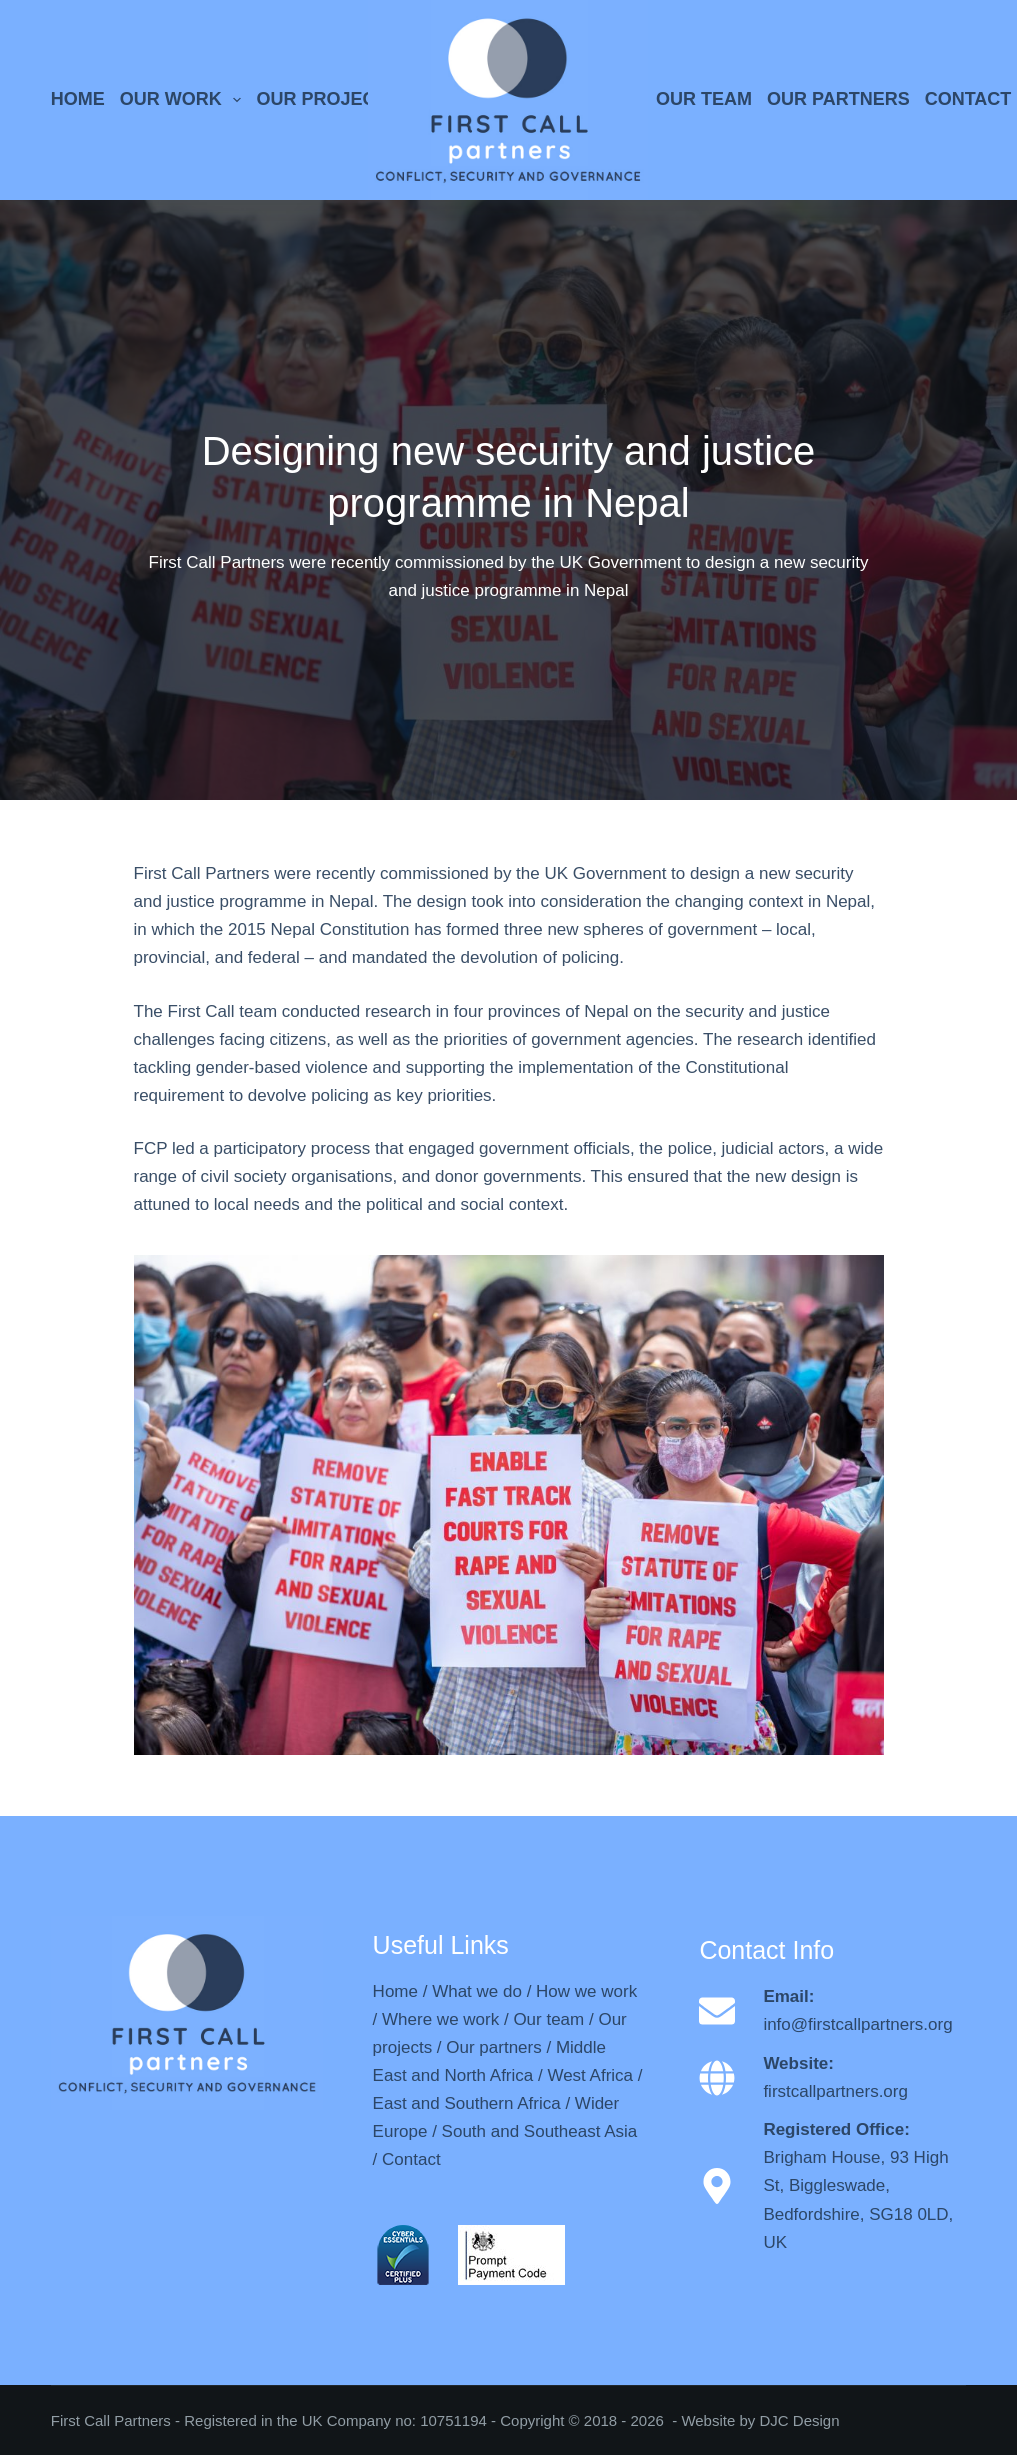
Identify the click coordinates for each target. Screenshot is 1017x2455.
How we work (586, 1991)
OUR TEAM (704, 99)
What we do (477, 1991)
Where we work (440, 2019)
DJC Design (799, 2420)
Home (395, 1991)
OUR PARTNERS (838, 99)
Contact (411, 2159)
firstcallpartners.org (835, 2091)
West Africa (590, 2075)
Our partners (493, 2047)
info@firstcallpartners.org (857, 2024)
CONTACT (968, 99)
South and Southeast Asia (540, 2131)
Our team (548, 2019)
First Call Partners (111, 2420)
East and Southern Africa (467, 2103)
